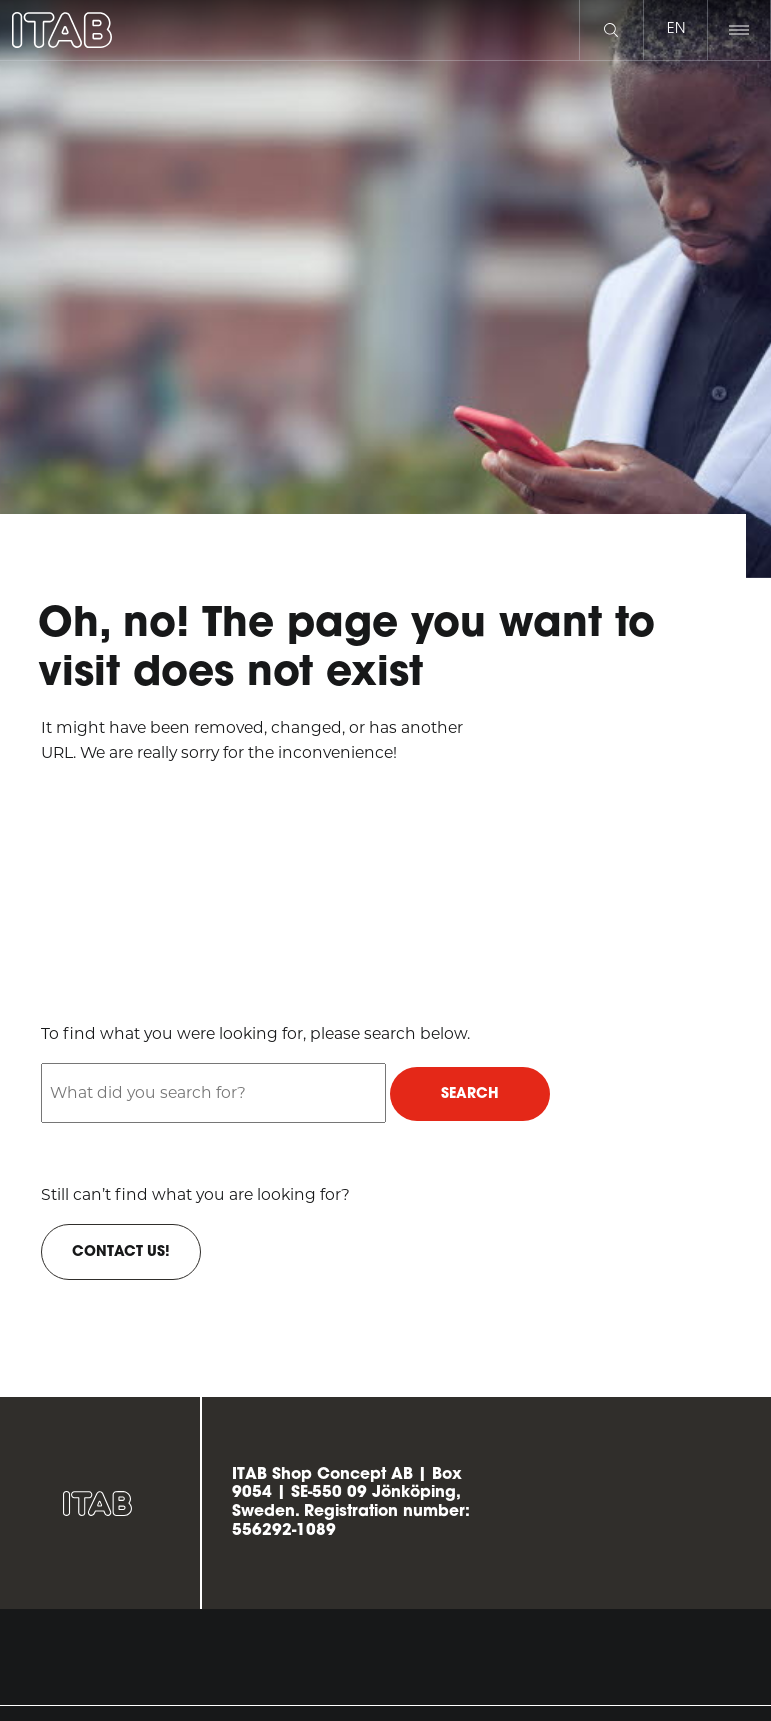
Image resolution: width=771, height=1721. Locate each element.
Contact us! (121, 1252)
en (676, 29)
